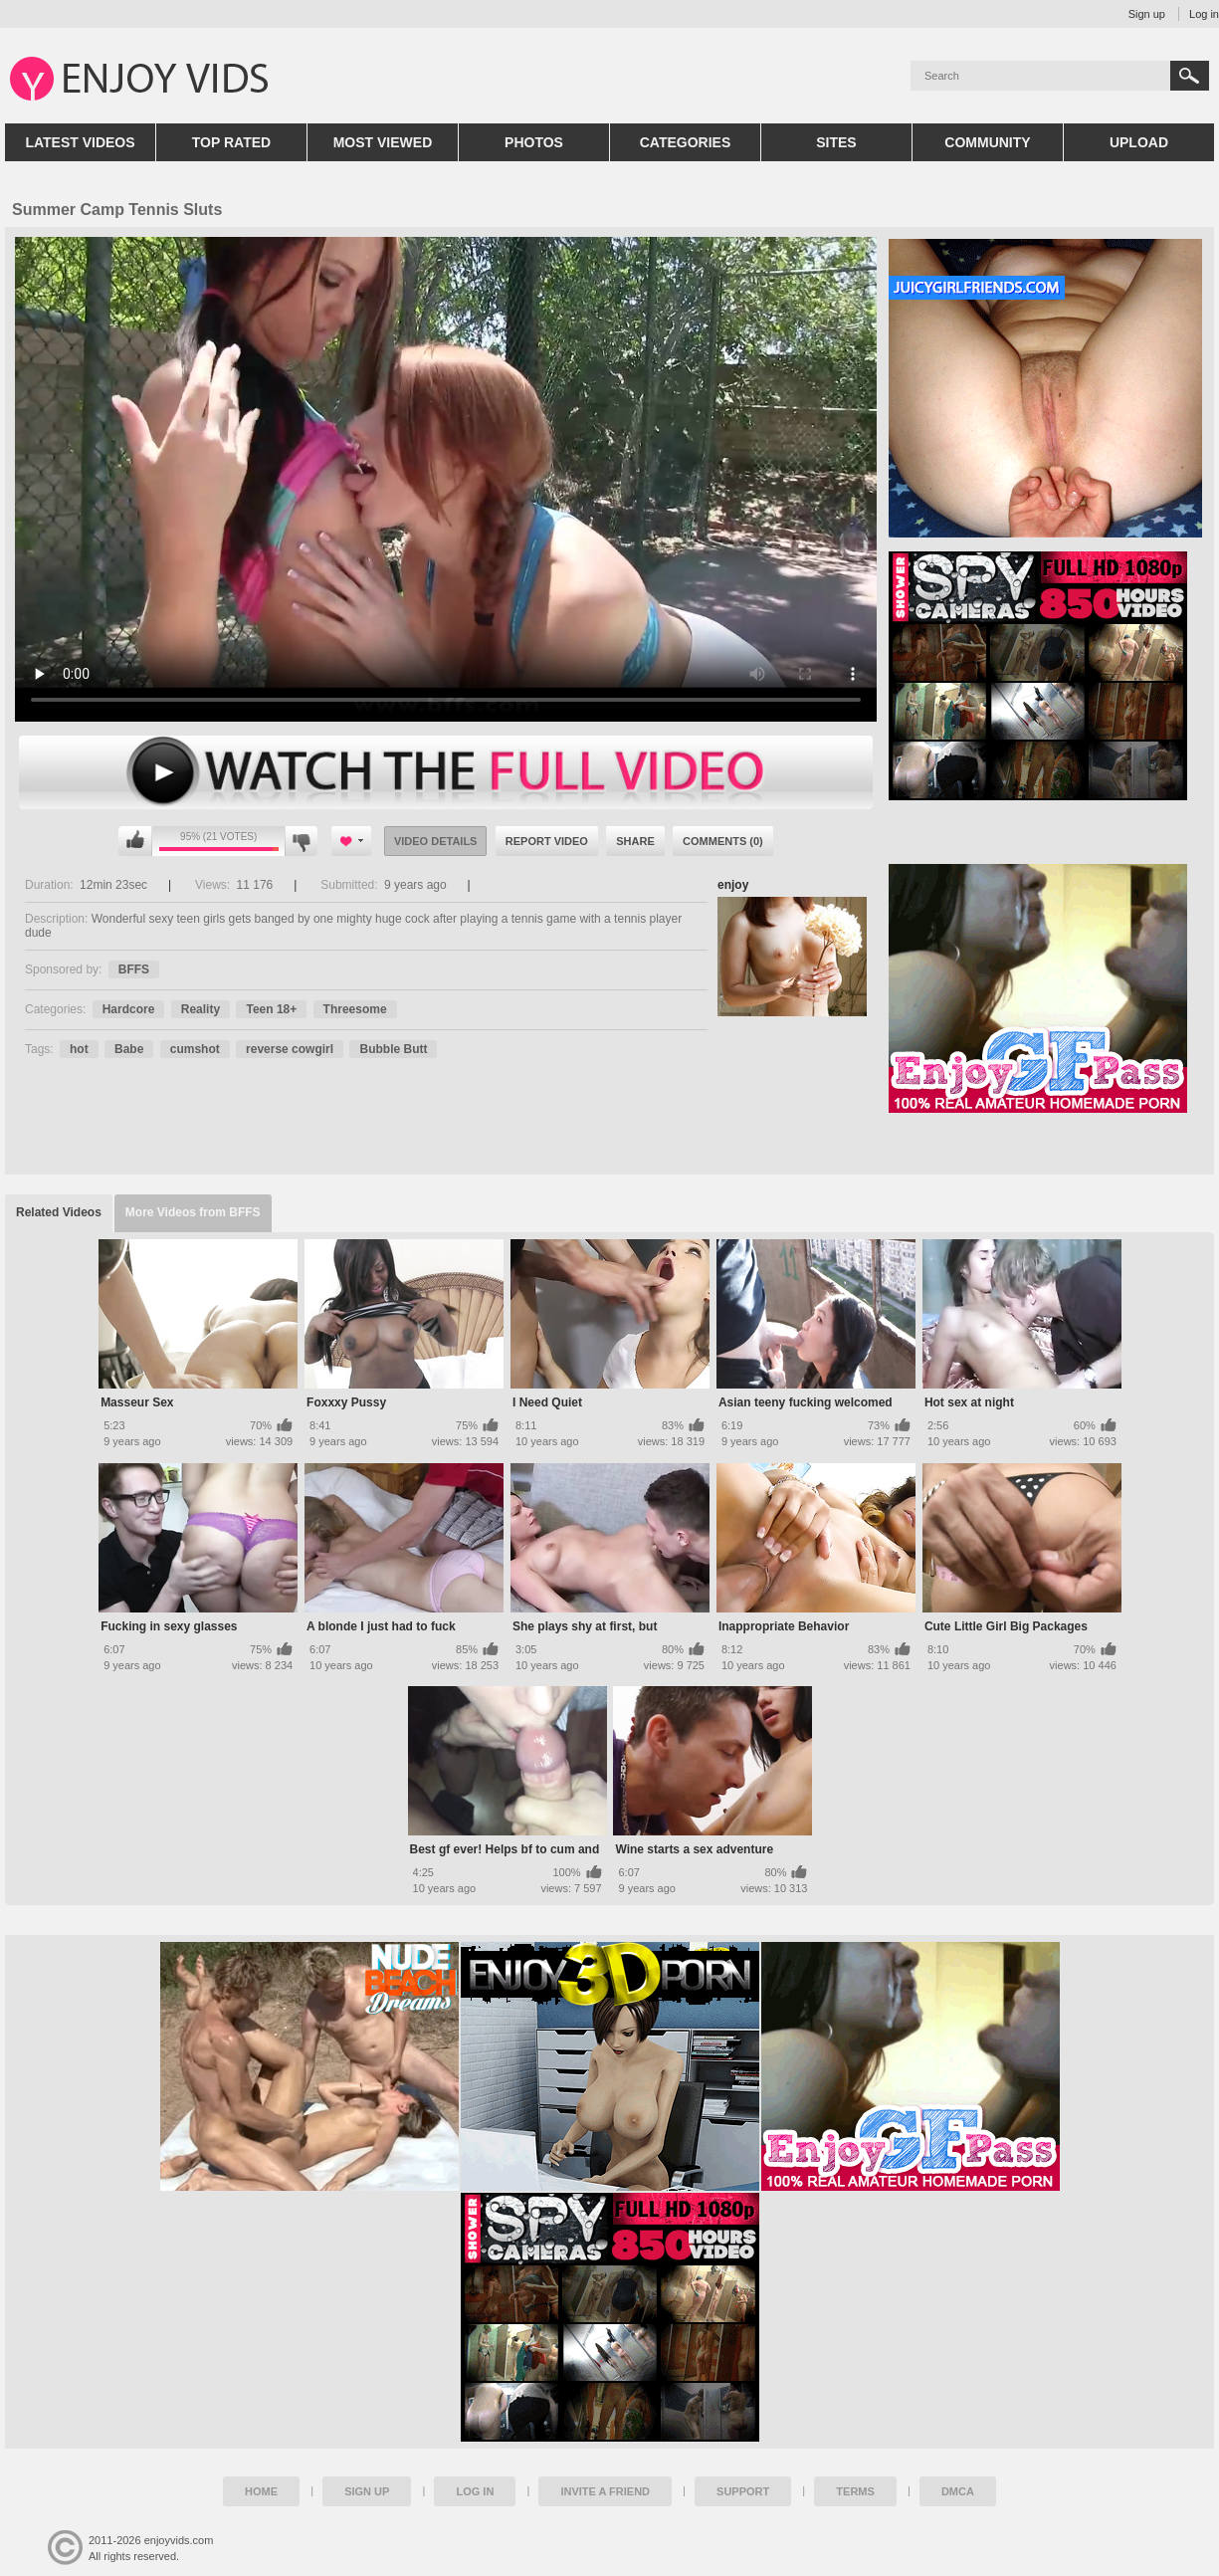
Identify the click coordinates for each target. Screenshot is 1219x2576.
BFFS (133, 969)
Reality (200, 1009)
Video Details (436, 841)
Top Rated (231, 142)
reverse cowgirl (289, 1049)
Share (635, 841)
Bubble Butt (393, 1049)
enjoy (732, 885)
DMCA (957, 2491)
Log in (1204, 14)
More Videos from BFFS (193, 1212)
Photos (534, 142)
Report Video (547, 841)
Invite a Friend (605, 2491)
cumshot (195, 1049)
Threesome (355, 1009)
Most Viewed (383, 142)
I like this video (135, 841)
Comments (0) (723, 841)
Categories (685, 142)
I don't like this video (301, 841)
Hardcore (128, 1009)
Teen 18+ (271, 1009)
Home (261, 2491)
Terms (855, 2491)
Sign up (1146, 14)
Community (987, 142)
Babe (128, 1049)
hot (79, 1049)
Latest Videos (79, 142)
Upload (1139, 142)
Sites (836, 142)
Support (742, 2491)
